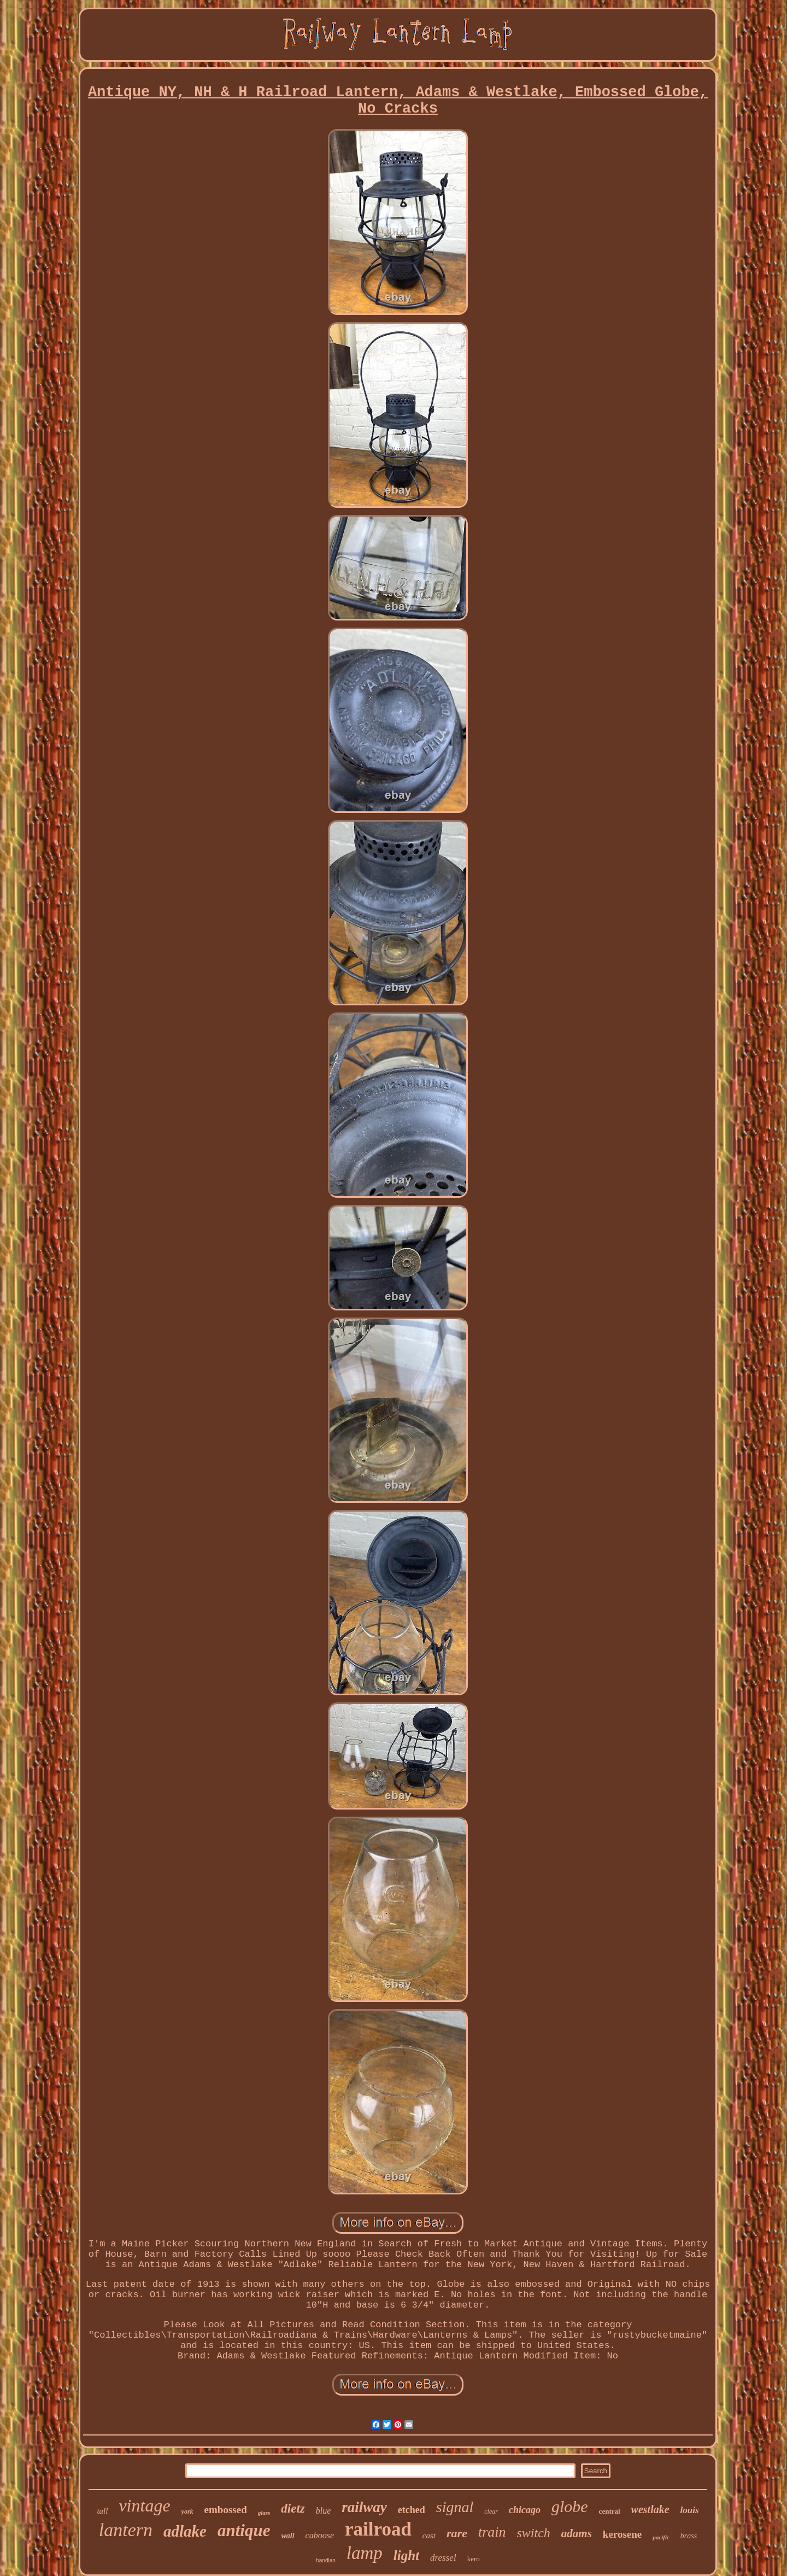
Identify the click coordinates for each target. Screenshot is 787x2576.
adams (576, 2533)
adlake (185, 2531)
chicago (525, 2509)
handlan (326, 2560)
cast (429, 2535)
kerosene (622, 2534)
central (609, 2511)
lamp (364, 2553)
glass (264, 2512)
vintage (144, 2505)
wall (287, 2536)
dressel (443, 2557)
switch (533, 2533)
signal (454, 2506)
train (492, 2532)
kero (473, 2559)
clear (491, 2511)
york (187, 2511)
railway (364, 2507)
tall (102, 2511)
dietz (292, 2508)
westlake (650, 2509)
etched (411, 2509)
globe (569, 2506)
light (406, 2555)
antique (244, 2530)
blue (323, 2510)
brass (688, 2536)
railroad (378, 2529)
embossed (225, 2509)
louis (689, 2510)
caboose (320, 2535)
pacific (661, 2537)
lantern (125, 2530)
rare (457, 2533)
